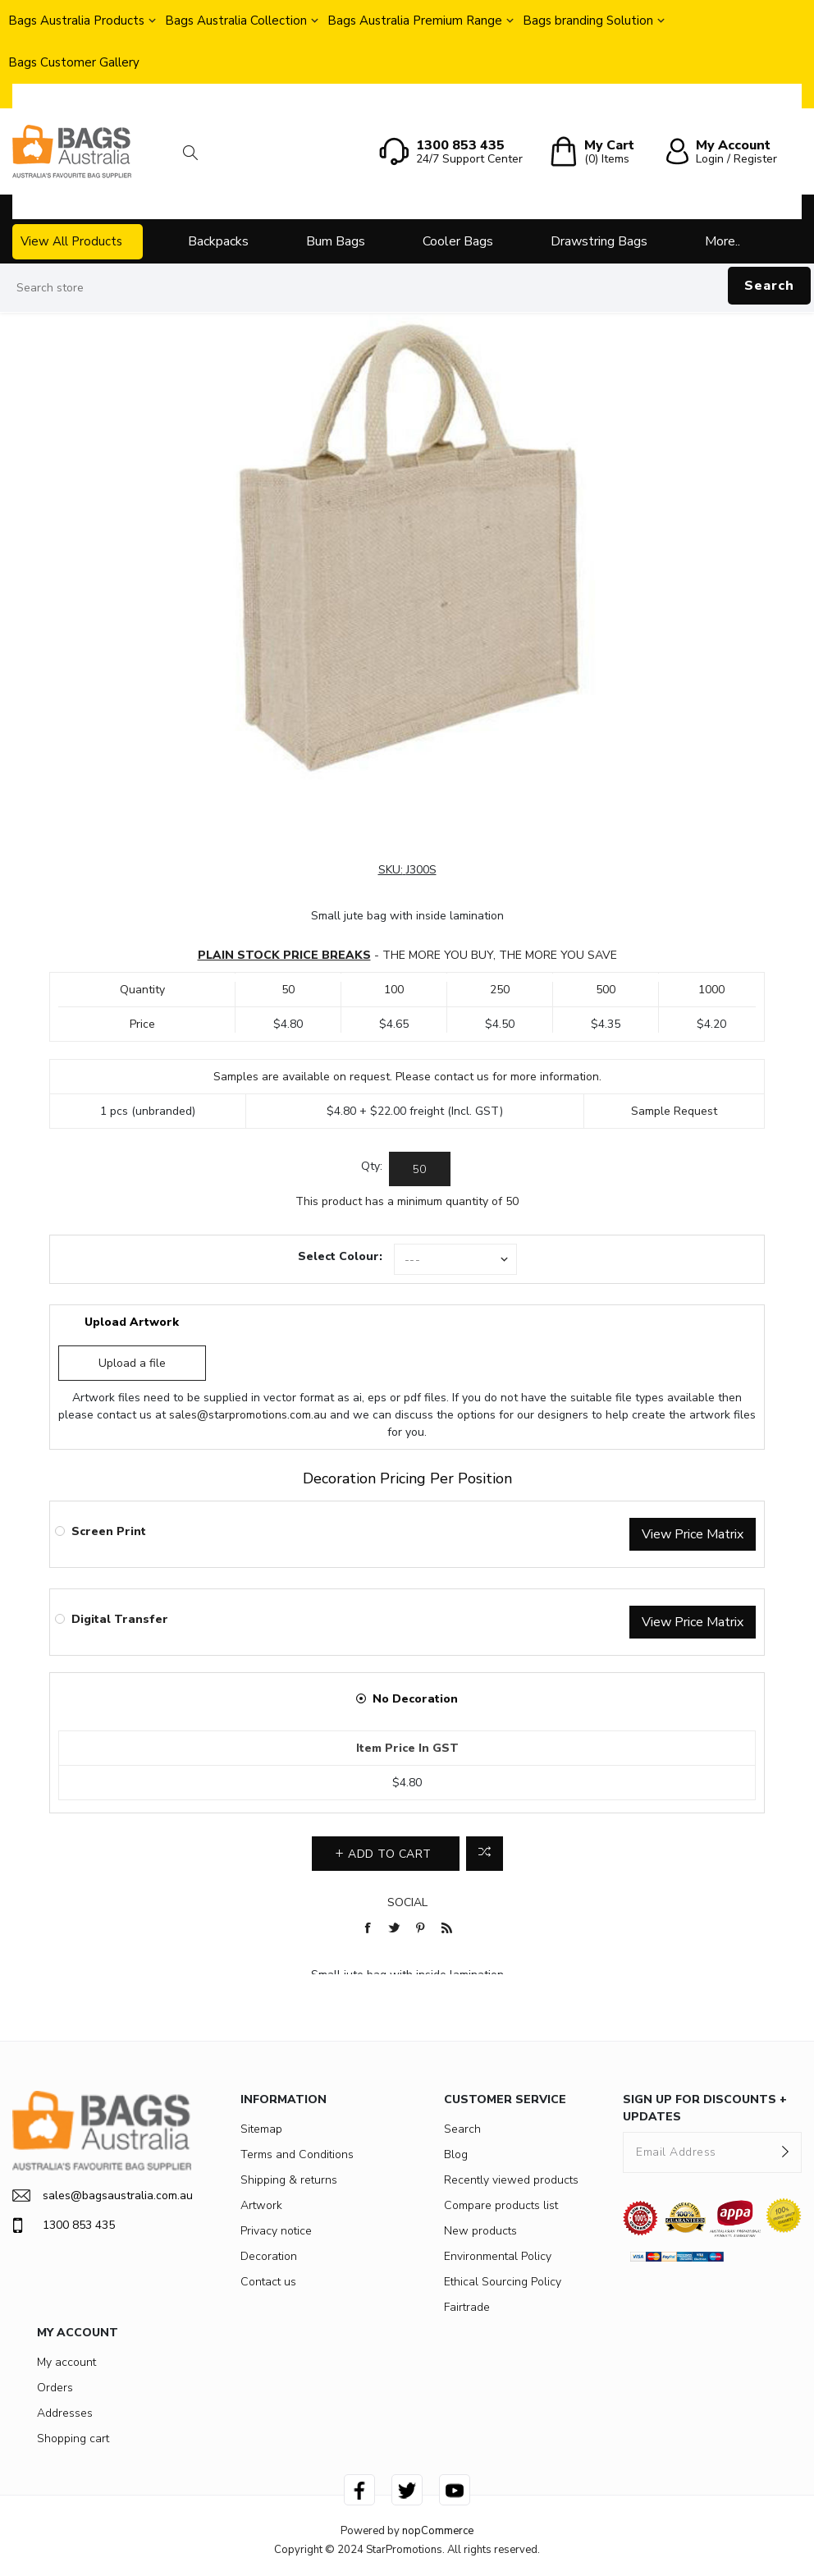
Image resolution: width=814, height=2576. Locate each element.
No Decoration (415, 1699)
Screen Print (108, 1531)
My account (66, 2362)
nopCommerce (437, 2530)
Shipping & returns (288, 2180)
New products (480, 2231)
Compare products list (501, 2205)
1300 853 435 (63, 2225)
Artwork (261, 2205)
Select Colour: (340, 1256)
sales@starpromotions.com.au (248, 1415)
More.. (722, 241)
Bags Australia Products (76, 20)
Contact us (268, 2282)
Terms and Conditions (297, 2154)
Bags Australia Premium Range (414, 20)
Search (769, 286)
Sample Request (674, 1111)
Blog (456, 2154)
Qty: (371, 1166)
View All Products (71, 241)
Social (407, 1902)
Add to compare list (484, 1853)
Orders (55, 2387)
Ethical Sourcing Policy (502, 2282)
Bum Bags (335, 241)
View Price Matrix (692, 1534)
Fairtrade (467, 2307)
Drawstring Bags (599, 241)
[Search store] (407, 288)
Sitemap (261, 2129)
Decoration (268, 2256)
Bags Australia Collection (236, 20)
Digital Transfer (119, 1619)
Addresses (65, 2413)
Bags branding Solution (588, 20)
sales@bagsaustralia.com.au (101, 2195)
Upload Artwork (132, 1322)
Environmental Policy (497, 2256)
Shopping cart (73, 2438)
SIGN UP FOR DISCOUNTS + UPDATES (705, 2108)
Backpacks (218, 241)
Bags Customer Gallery (73, 62)
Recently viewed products (511, 2180)
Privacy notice (276, 2231)
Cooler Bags (458, 241)
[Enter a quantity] (419, 1169)
